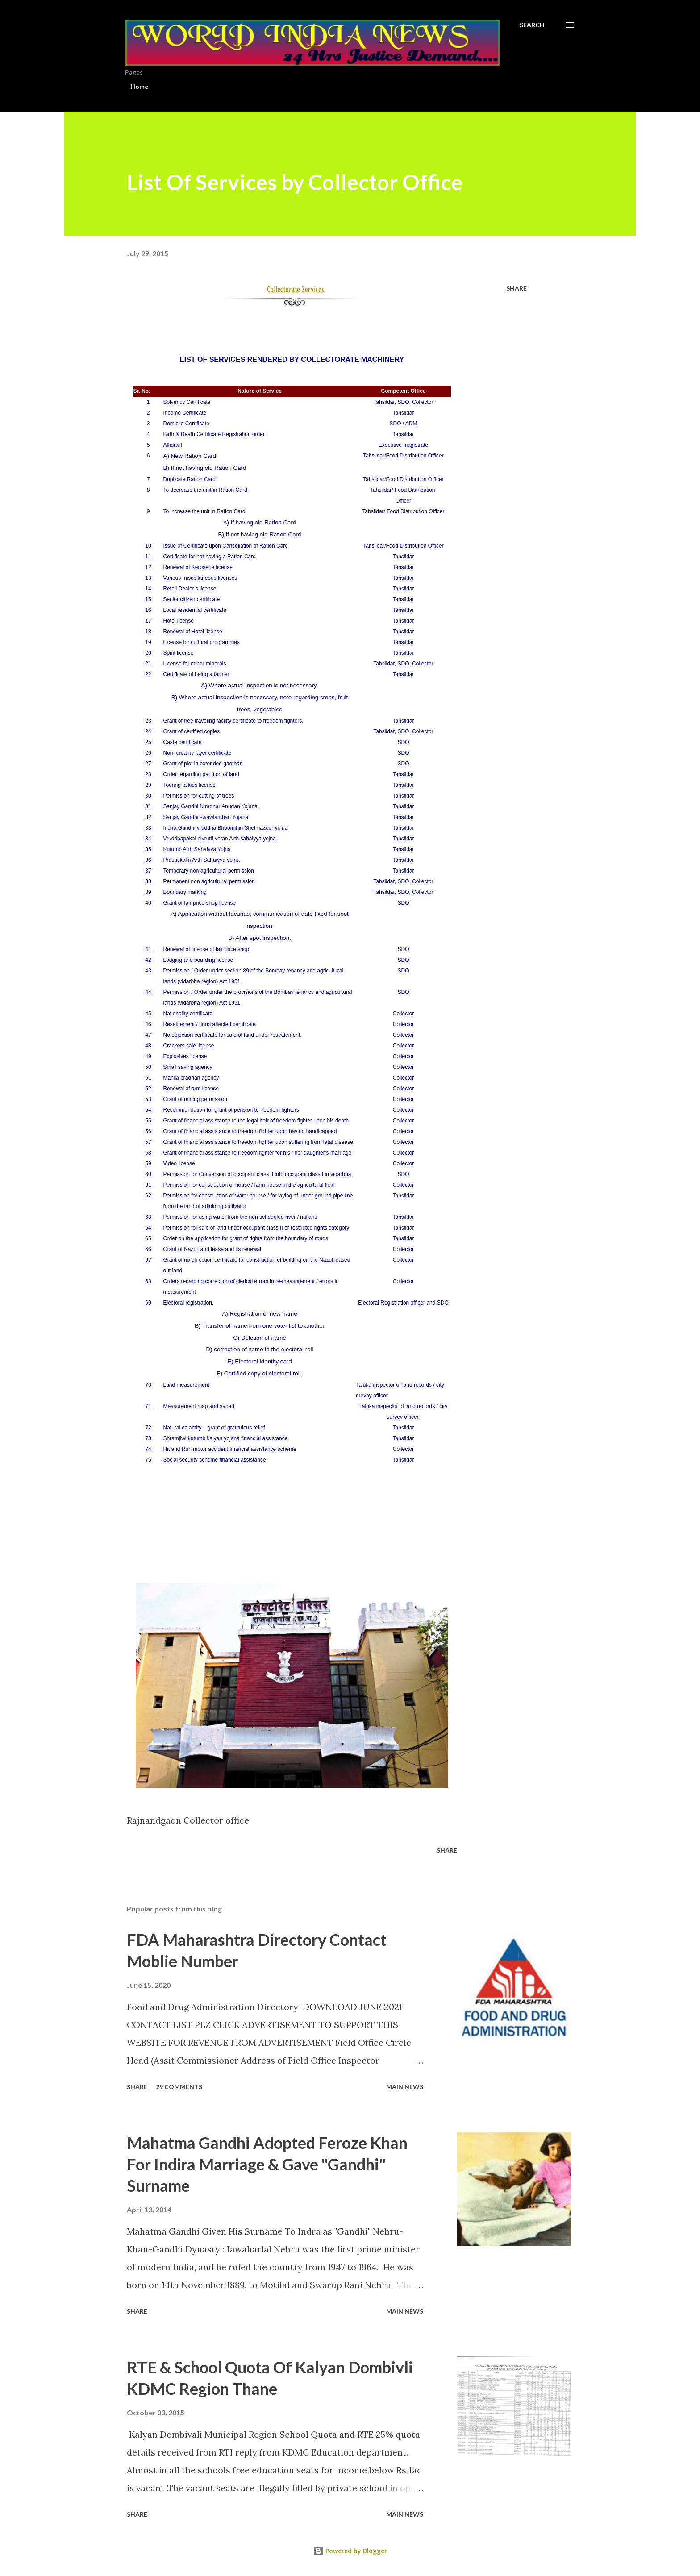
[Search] (532, 25)
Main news (404, 2086)
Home (139, 86)
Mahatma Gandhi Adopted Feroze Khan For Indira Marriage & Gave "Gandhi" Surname (267, 2164)
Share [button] (516, 288)
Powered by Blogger (350, 2551)
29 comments (179, 2086)
